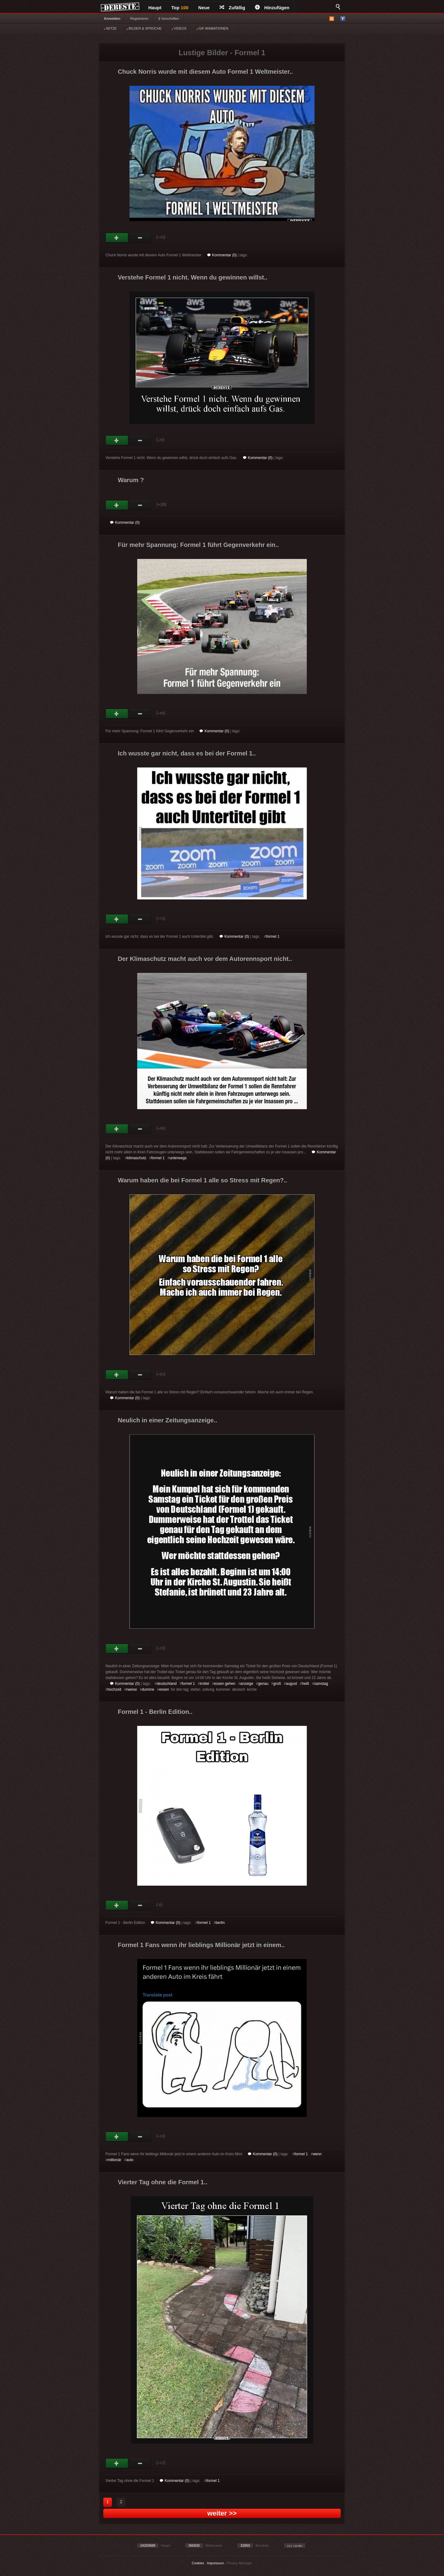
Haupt (155, 7)
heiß (305, 1683)
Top (180, 7)
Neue (204, 7)
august (291, 1683)
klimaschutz (136, 1158)
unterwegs (178, 1158)
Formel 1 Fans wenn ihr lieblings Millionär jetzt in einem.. (201, 1944)
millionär (114, 2160)
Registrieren (139, 18)
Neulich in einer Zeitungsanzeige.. (167, 1420)
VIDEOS (179, 28)
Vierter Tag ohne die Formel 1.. (162, 2182)
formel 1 (272, 936)
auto (129, 2160)
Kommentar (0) (222, 255)
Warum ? (131, 480)
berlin (220, 1923)
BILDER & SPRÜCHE (144, 28)
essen (164, 1689)
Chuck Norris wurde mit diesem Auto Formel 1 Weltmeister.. (205, 71)
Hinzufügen (272, 7)
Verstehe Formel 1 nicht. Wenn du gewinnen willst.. (192, 277)
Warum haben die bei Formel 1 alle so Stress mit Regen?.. (202, 1180)
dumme (148, 1689)
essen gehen (224, 1683)
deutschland (167, 1683)
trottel (204, 1683)
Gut (117, 238)
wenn (317, 2154)
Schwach (140, 238)
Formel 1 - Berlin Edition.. (155, 1711)
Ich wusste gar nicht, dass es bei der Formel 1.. (187, 753)
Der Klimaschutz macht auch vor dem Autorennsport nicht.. (205, 958)
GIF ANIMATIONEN (212, 28)
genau (263, 1683)
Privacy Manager (240, 2563)
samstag (321, 1683)
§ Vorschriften (168, 18)
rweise (131, 1689)
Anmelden (112, 18)
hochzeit (114, 1689)
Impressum (215, 2563)
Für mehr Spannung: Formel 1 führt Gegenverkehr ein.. (198, 544)
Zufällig (232, 7)
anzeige (246, 1683)
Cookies (198, 2563)
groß (277, 1683)
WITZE (110, 28)
